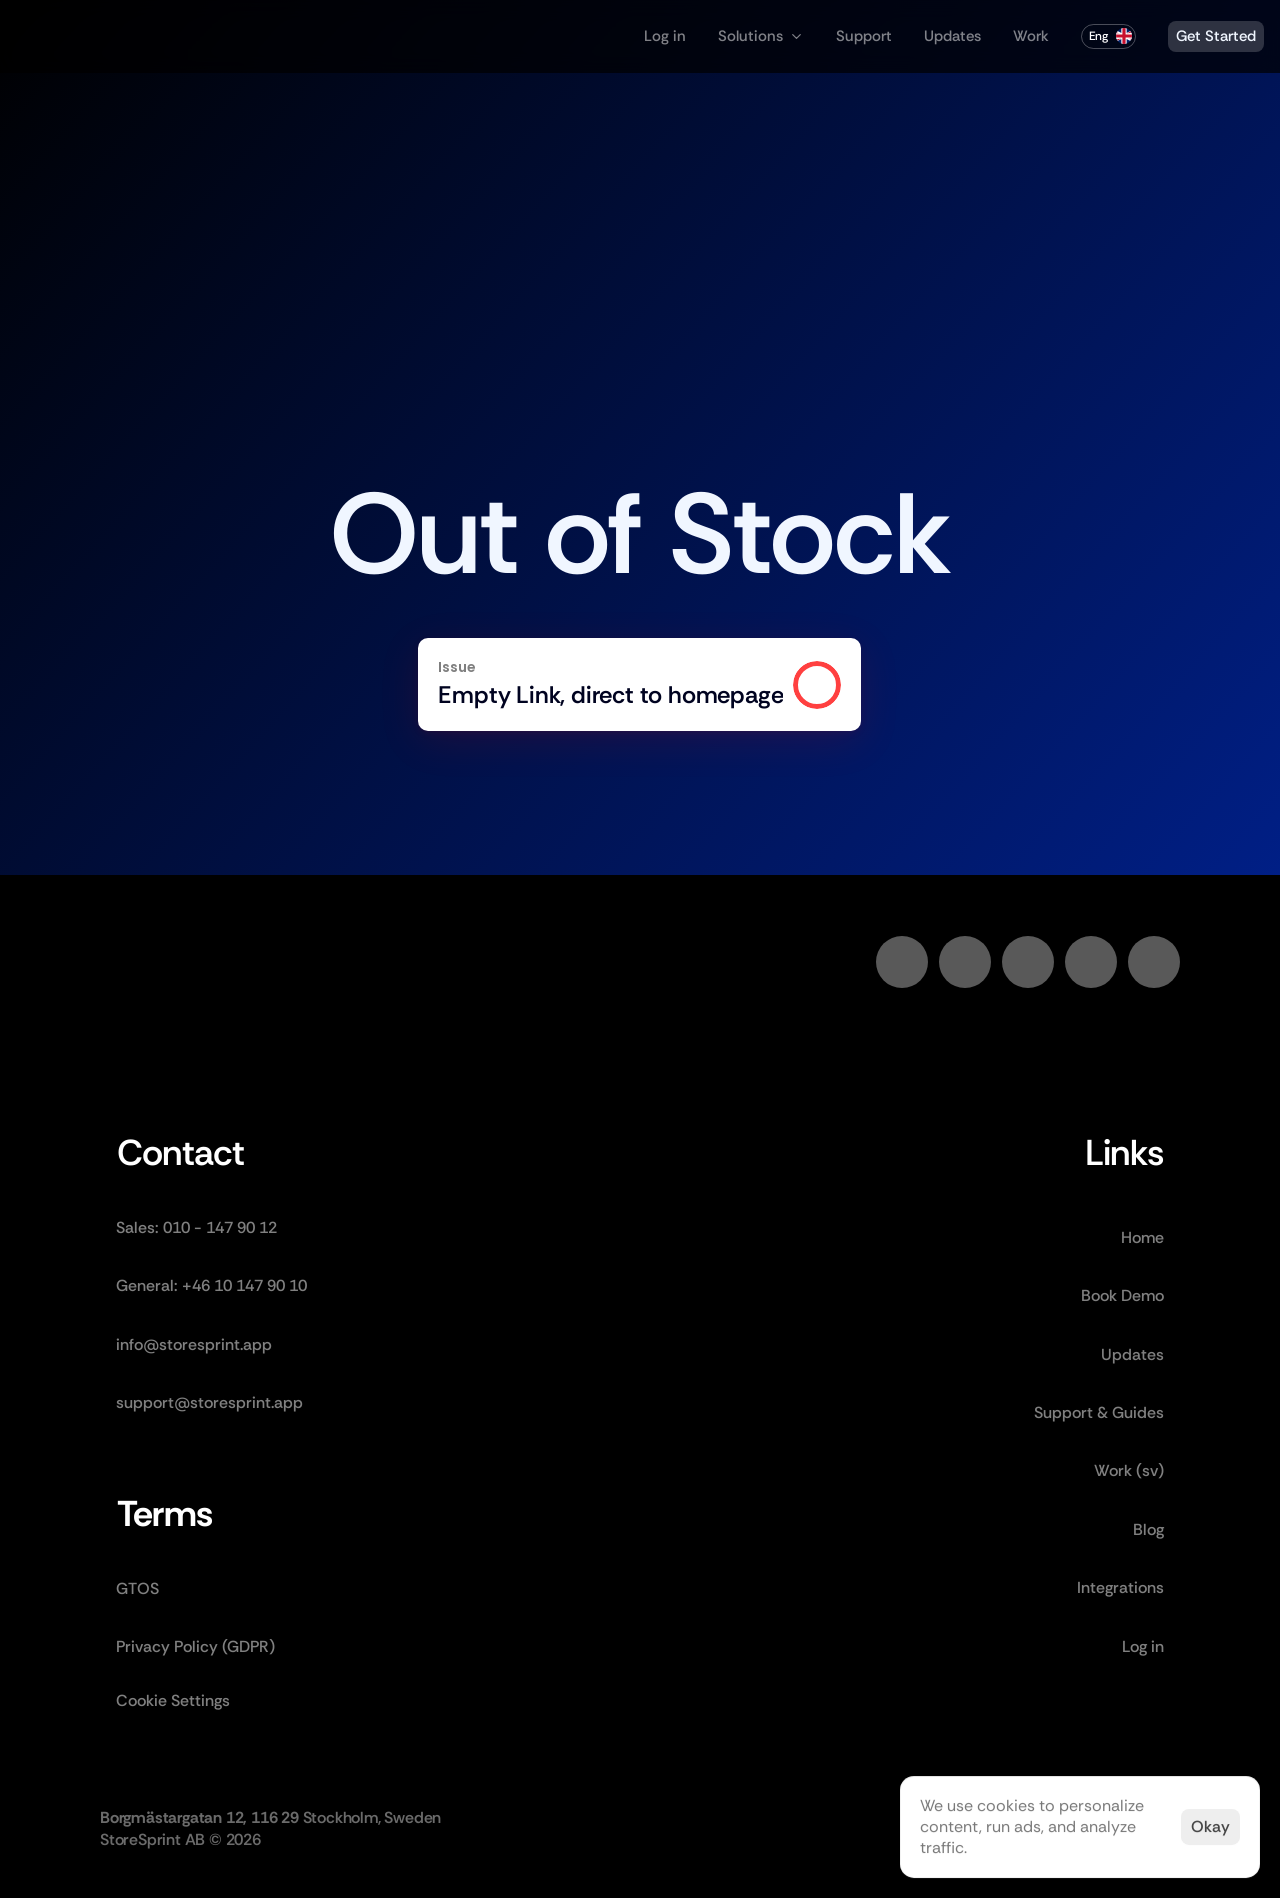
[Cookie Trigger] (173, 1701)
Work (1031, 36)
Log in (665, 36)
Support (864, 36)
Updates (952, 36)
